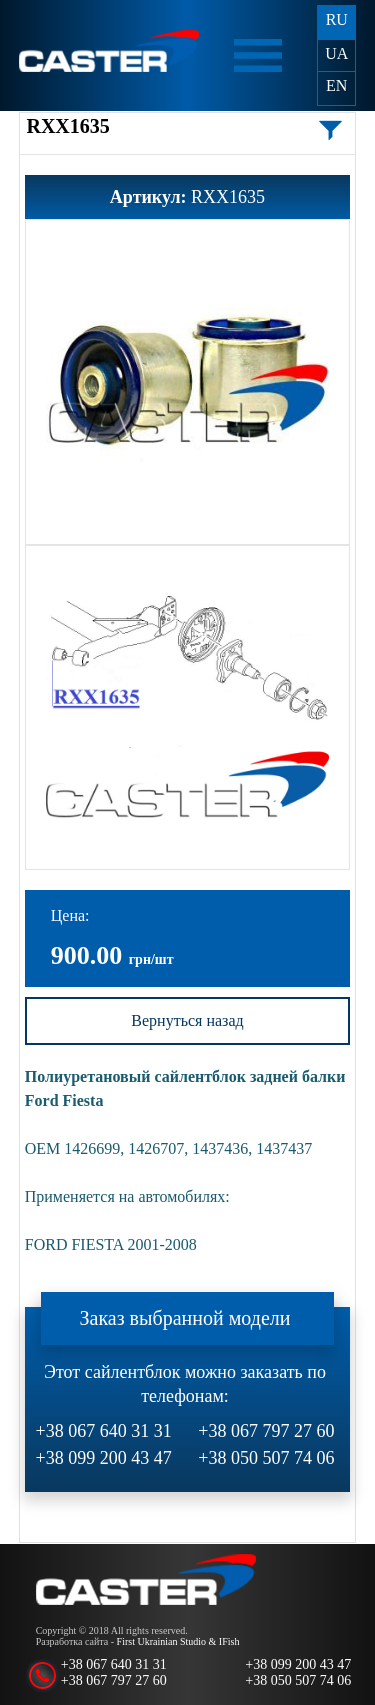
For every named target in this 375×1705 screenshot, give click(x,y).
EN (336, 85)
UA (336, 53)
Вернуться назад (187, 1020)
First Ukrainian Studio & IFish (178, 1641)
